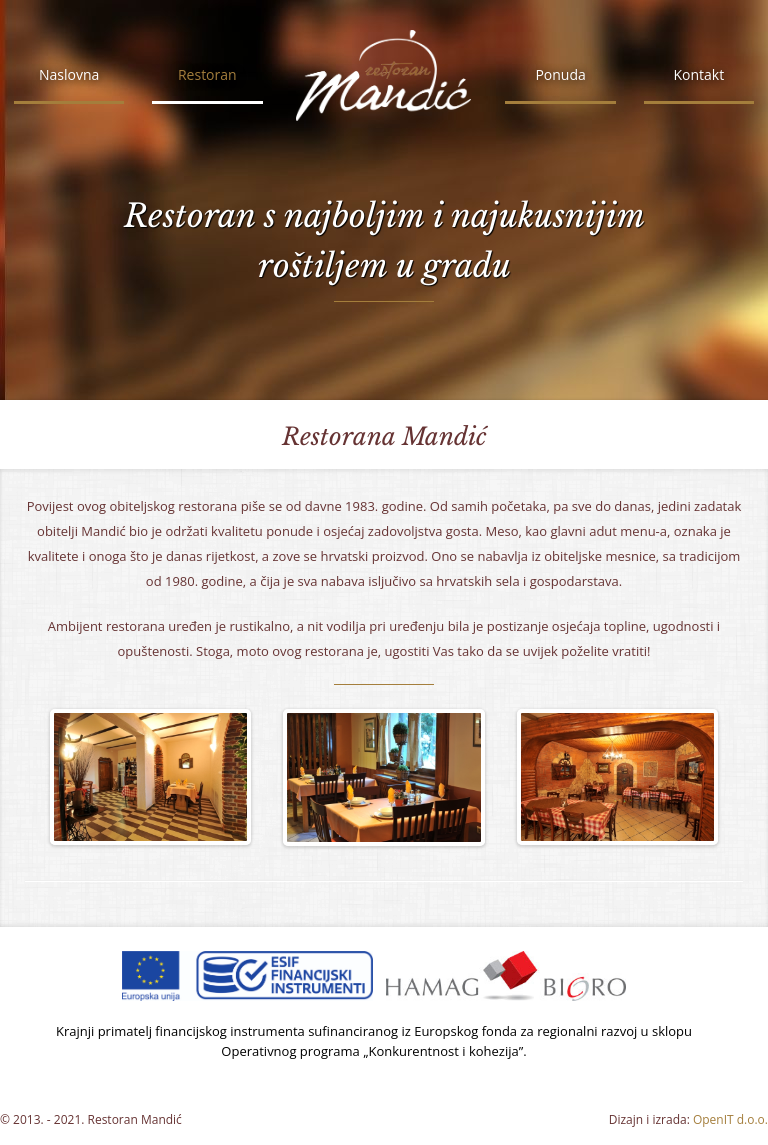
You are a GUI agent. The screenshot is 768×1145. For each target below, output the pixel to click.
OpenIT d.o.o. (730, 1119)
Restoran (207, 74)
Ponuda (560, 74)
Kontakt (698, 74)
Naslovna (69, 74)
